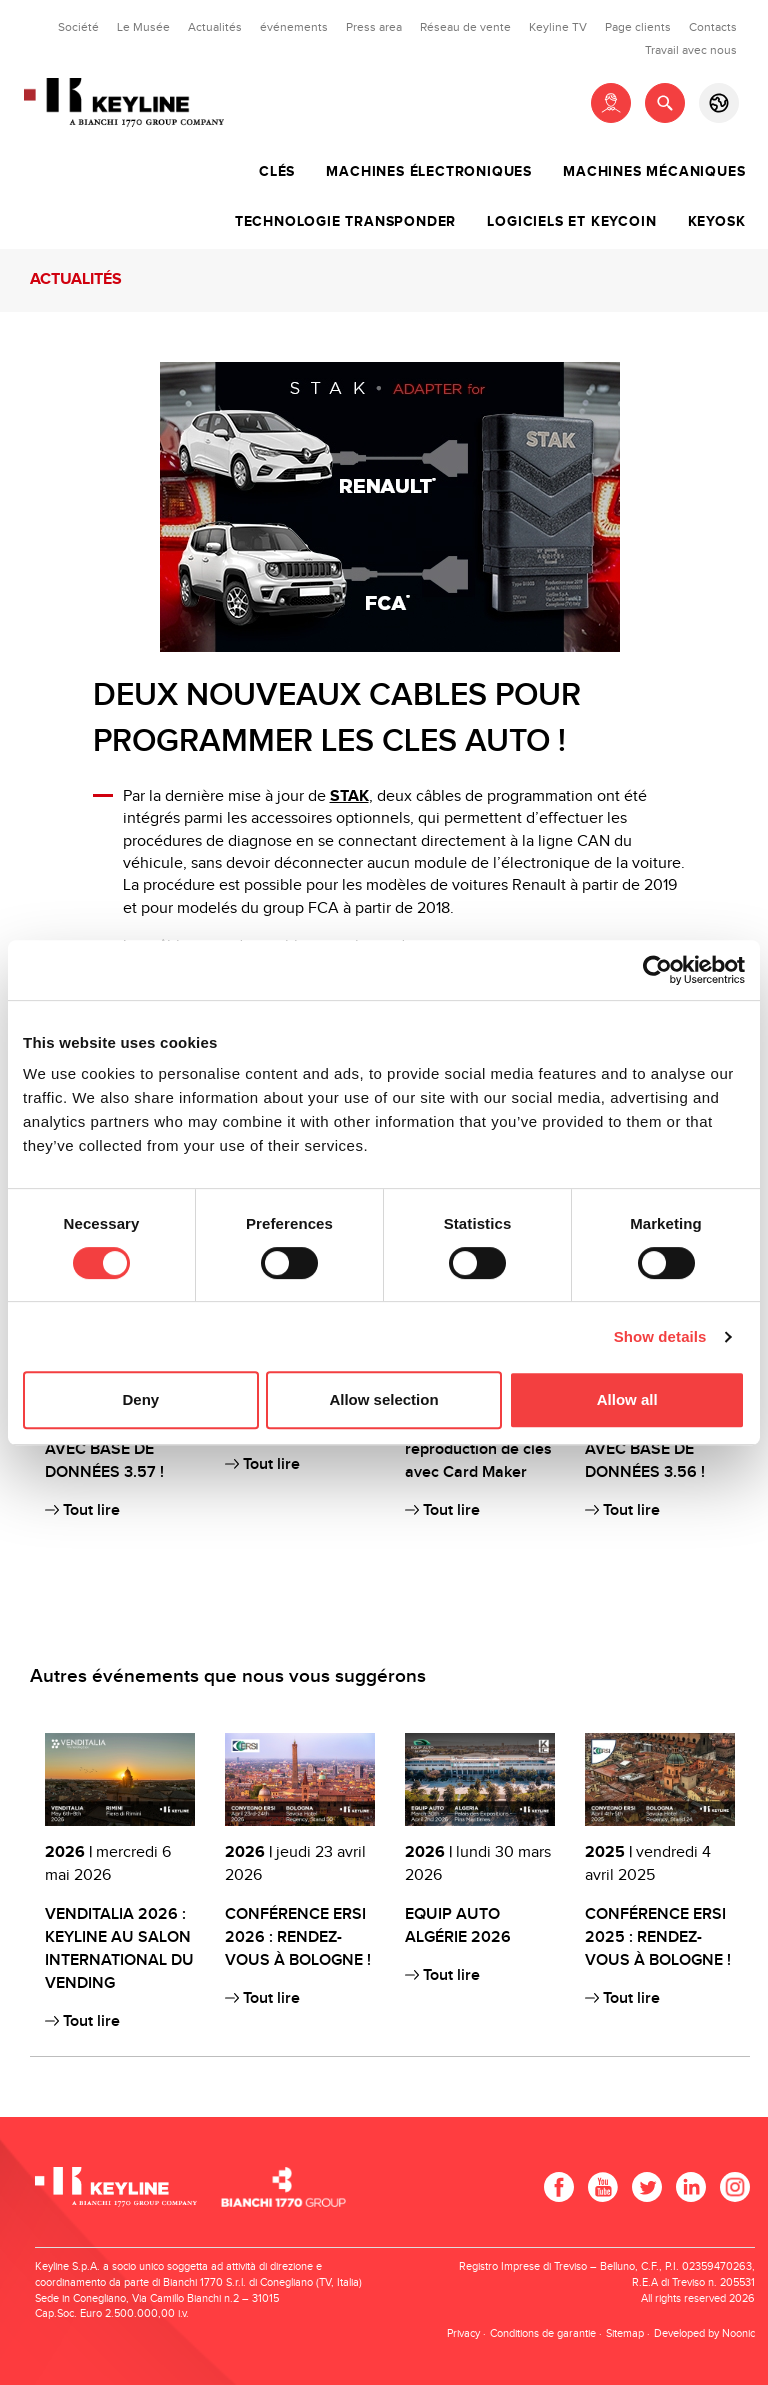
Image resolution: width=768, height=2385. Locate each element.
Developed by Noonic (704, 2333)
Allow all (627, 1399)
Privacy (463, 2333)
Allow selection (383, 1399)
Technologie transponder (345, 222)
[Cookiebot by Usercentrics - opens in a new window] (657, 970)
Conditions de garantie (543, 2333)
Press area (374, 27)
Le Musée (143, 27)
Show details (660, 1336)
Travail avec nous (691, 50)
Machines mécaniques (654, 172)
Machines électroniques (429, 172)
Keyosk (717, 222)
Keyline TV (558, 27)
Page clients (638, 27)
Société (78, 27)
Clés (277, 172)
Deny (140, 1399)
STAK (349, 796)
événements (294, 27)
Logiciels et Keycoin (571, 222)
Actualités (215, 27)
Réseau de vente (465, 27)
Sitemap (625, 2333)
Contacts (713, 27)
